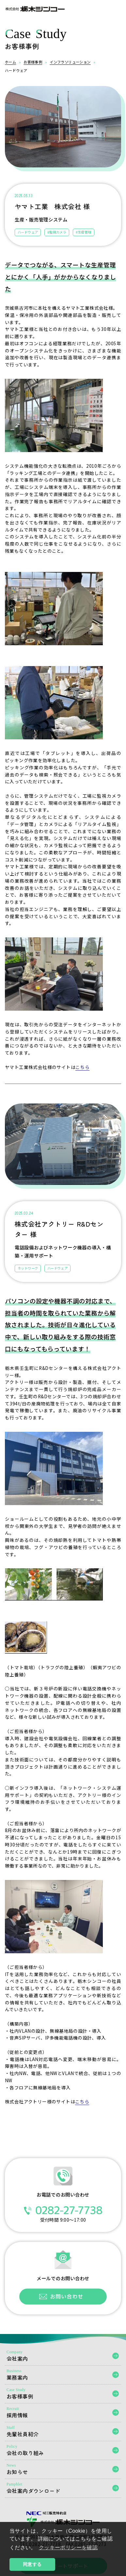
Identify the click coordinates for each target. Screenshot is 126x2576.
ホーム (10, 61)
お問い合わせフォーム (63, 2296)
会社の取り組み (63, 2450)
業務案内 (63, 2375)
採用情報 (63, 2412)
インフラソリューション (70, 61)
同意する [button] (32, 2564)
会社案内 (63, 2356)
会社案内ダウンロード (63, 2488)
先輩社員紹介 (63, 2431)
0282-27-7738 (63, 2210)
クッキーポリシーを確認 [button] (68, 2547)
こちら (82, 1067)
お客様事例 (33, 61)
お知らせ (63, 2469)
